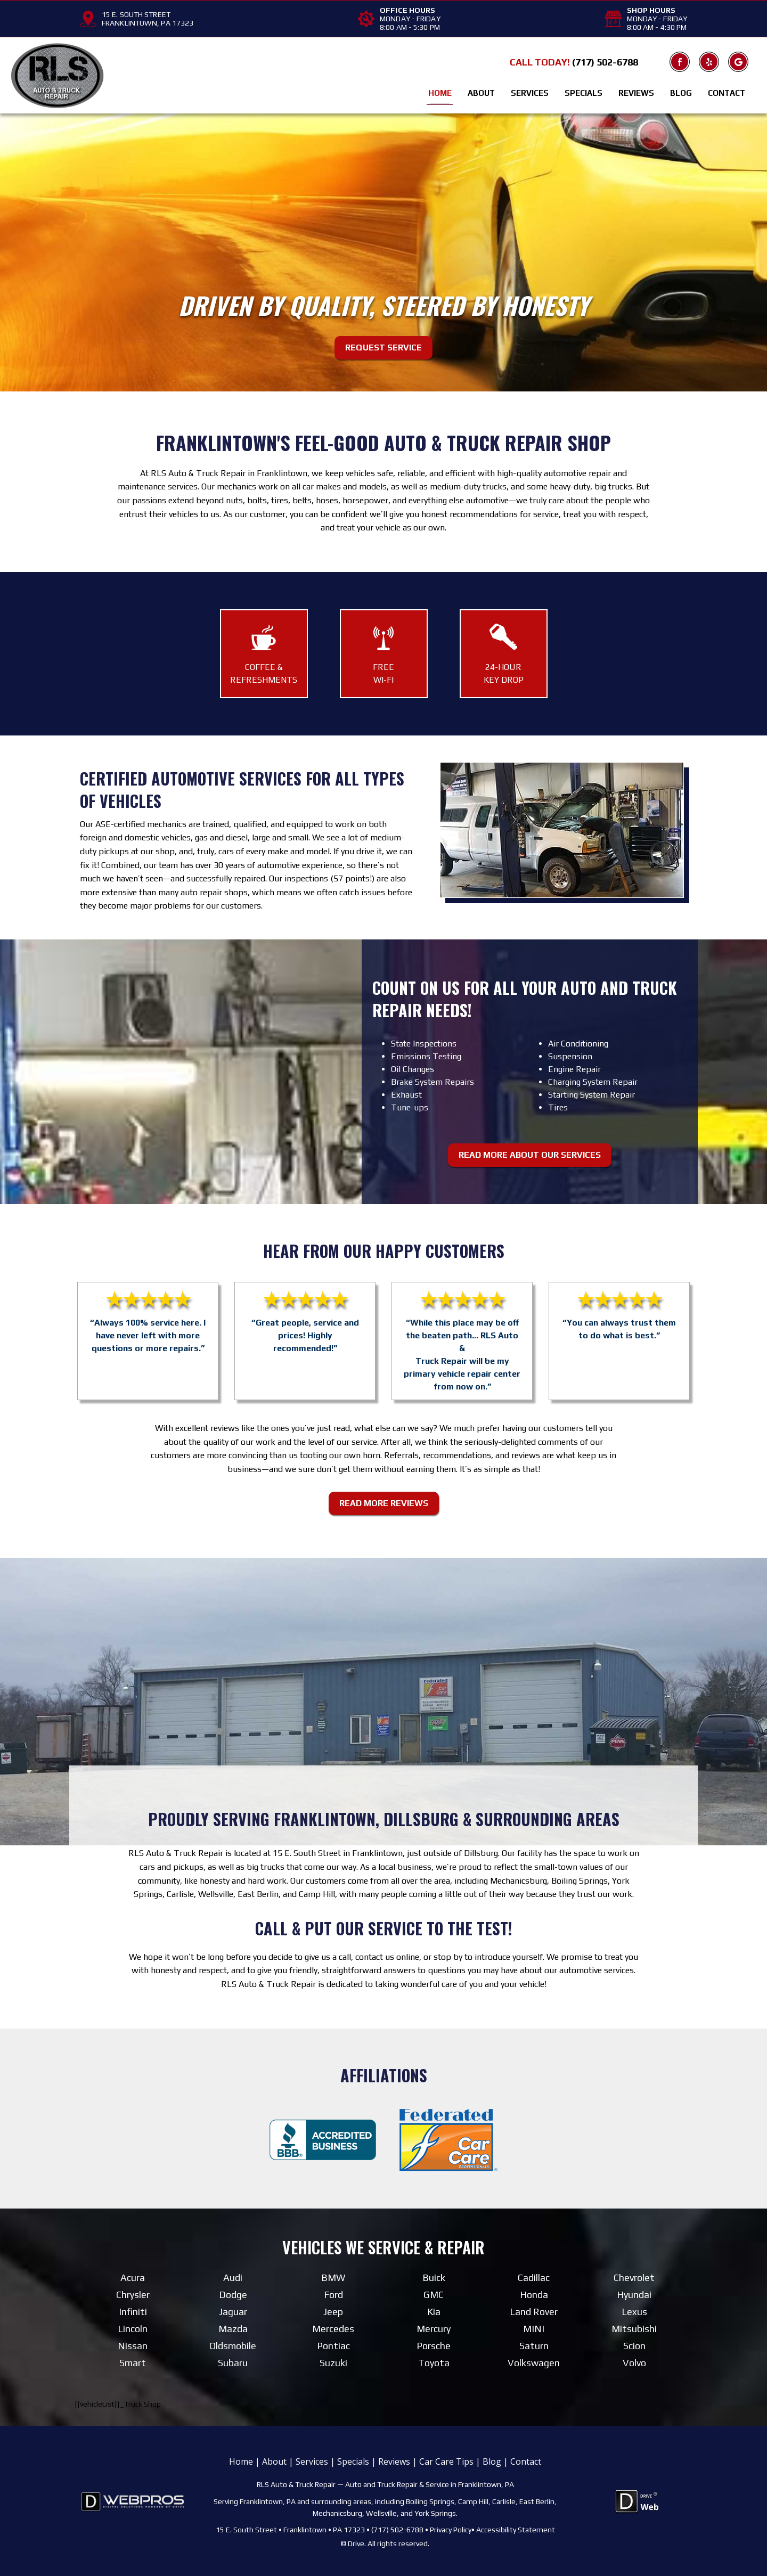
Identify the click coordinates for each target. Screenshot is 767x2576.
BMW (333, 2277)
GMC (433, 2294)
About (481, 92)
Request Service (383, 347)
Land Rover (534, 2311)
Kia (433, 2311)
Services (530, 92)
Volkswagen (534, 2362)
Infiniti (133, 2311)
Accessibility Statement (515, 2529)
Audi (232, 2277)
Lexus (634, 2311)
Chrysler (133, 2294)
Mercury (434, 2328)
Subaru (233, 2362)
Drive (356, 2543)
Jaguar (233, 2311)
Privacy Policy (450, 2529)
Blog (681, 92)
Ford (333, 2294)
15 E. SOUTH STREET (136, 14)
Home (440, 92)
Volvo (634, 2362)
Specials (583, 92)
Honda (534, 2294)
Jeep (333, 2311)
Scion (634, 2345)
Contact (726, 92)
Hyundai (634, 2294)
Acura (132, 2277)
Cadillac (534, 2277)
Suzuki (333, 2362)
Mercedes (333, 2328)
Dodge (233, 2294)
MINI (533, 2328)
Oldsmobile (232, 2345)
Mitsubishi (634, 2328)
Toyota (434, 2362)
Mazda (233, 2328)
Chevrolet (634, 2277)
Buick (433, 2277)
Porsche (434, 2345)
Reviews (636, 92)
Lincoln (133, 2328)
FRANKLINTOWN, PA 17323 (147, 23)
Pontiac (333, 2345)
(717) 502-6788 (605, 62)
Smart (132, 2362)
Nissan (133, 2345)
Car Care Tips (446, 2461)
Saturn (534, 2345)
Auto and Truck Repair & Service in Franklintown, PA (429, 2484)
